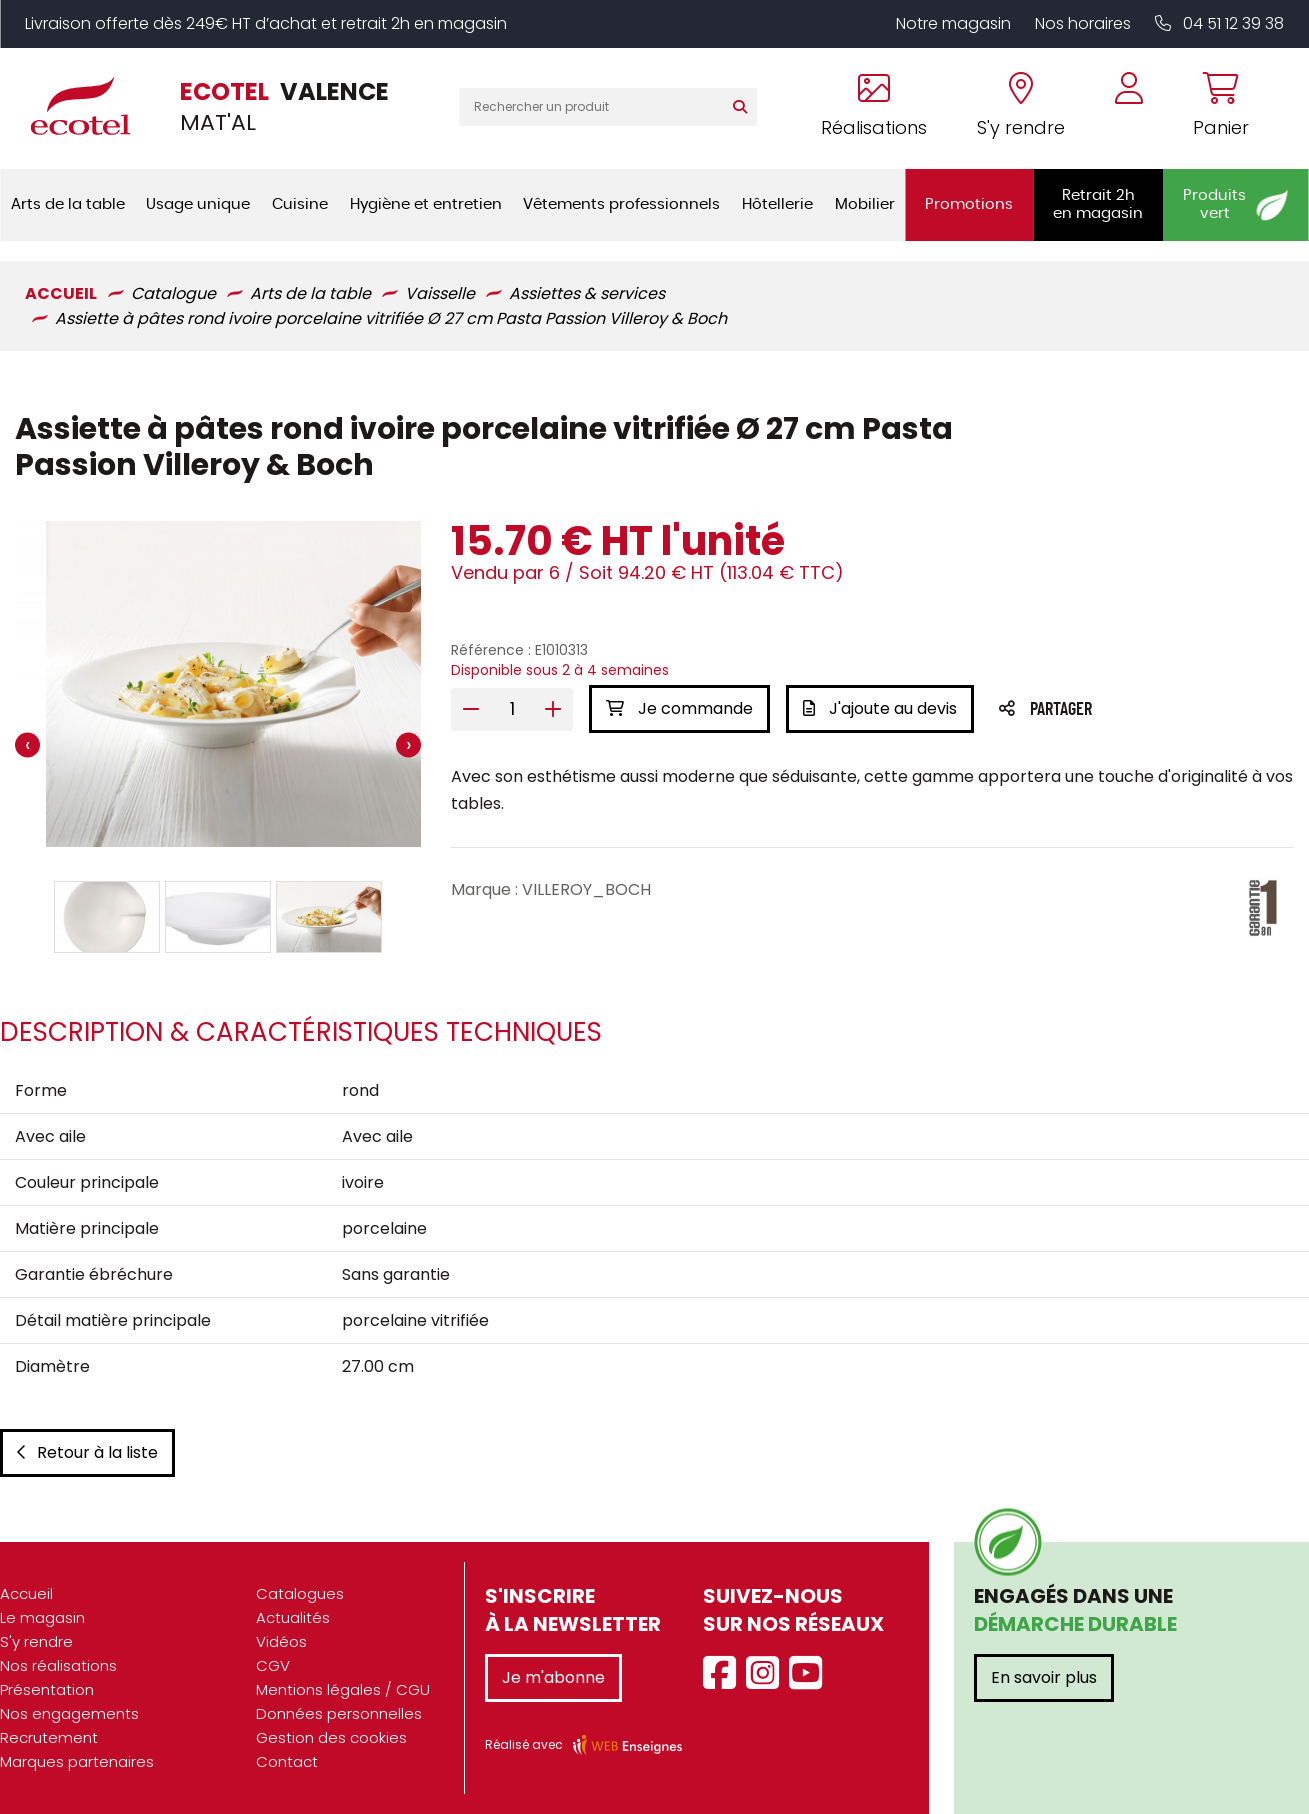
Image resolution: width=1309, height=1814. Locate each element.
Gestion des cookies (331, 1737)
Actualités (293, 1617)
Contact (287, 1761)
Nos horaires (1083, 23)
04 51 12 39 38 (1219, 23)
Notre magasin (953, 23)
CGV (273, 1665)
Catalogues (300, 1593)
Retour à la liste (87, 1452)
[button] (107, 917)
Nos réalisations (58, 1665)
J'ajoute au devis (880, 708)
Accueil (26, 1593)
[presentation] (27, 745)
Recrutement (49, 1737)
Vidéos (281, 1641)
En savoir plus (1044, 1677)
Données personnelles (339, 1713)
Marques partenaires (77, 1761)
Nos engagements (69, 1713)
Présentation (47, 1689)
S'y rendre (36, 1641)
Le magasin (42, 1617)
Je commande (679, 708)
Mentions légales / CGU (343, 1689)
